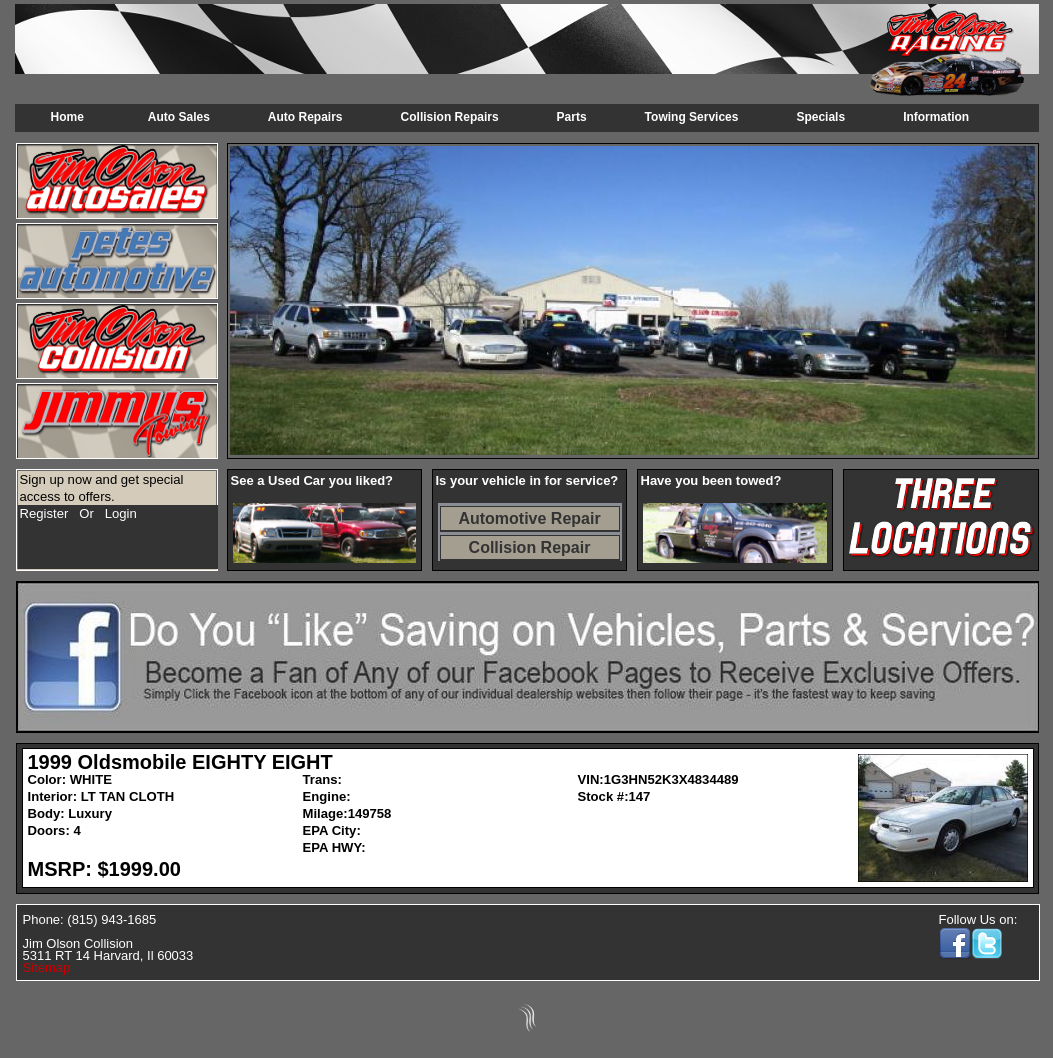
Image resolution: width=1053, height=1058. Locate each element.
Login (121, 513)
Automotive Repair (529, 518)
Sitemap (47, 967)
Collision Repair (530, 547)
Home (67, 117)
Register (44, 513)
